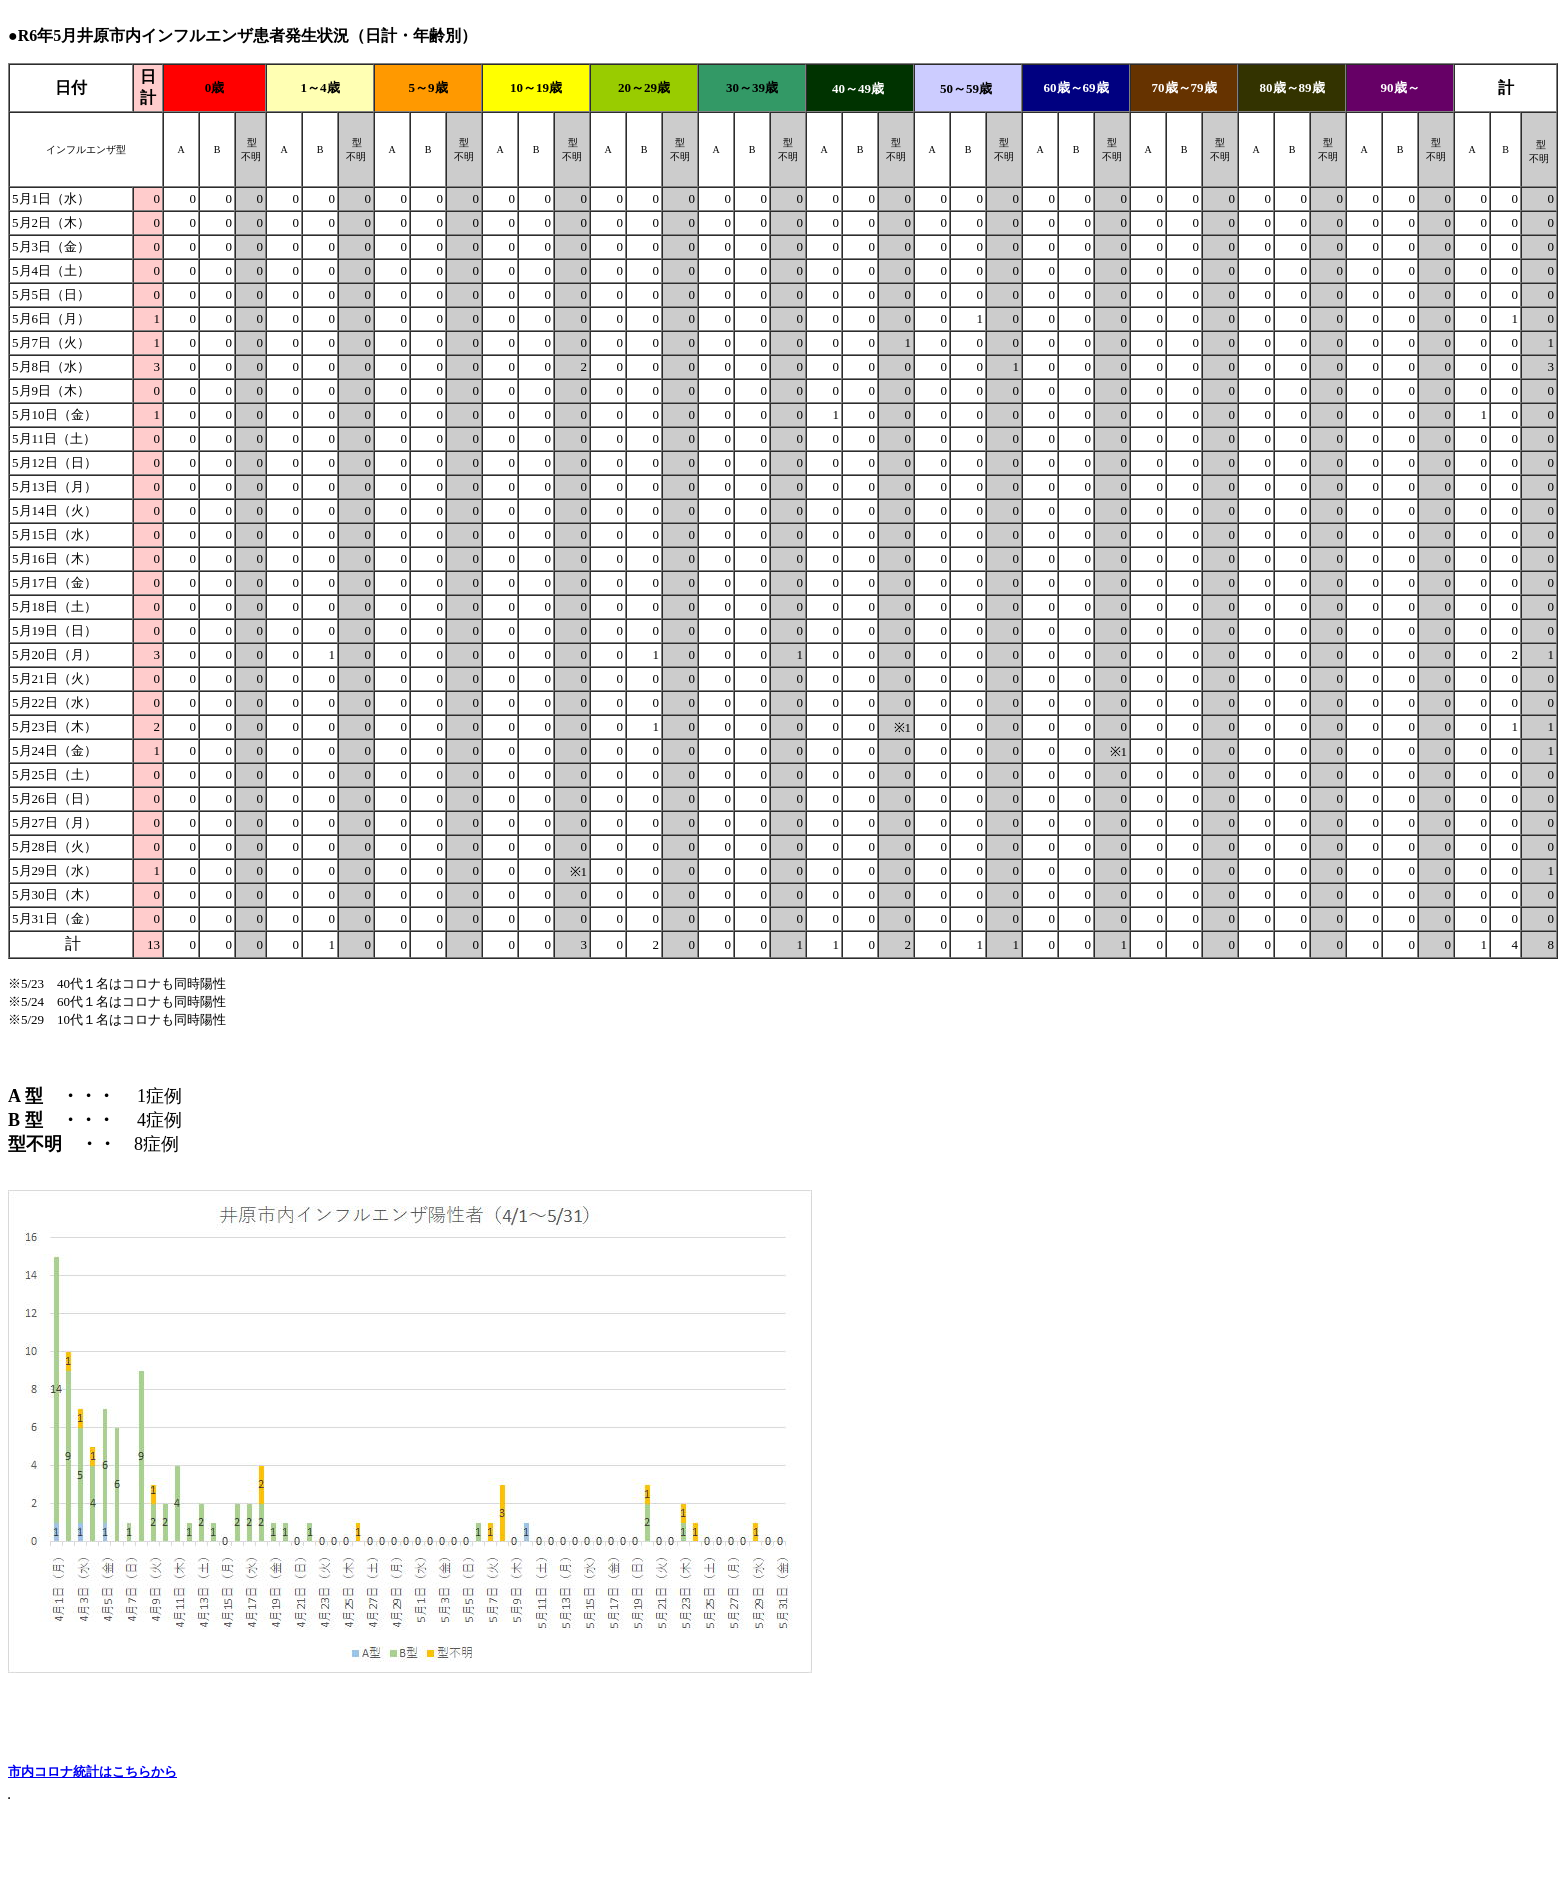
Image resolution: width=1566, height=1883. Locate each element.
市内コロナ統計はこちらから (92, 1771)
